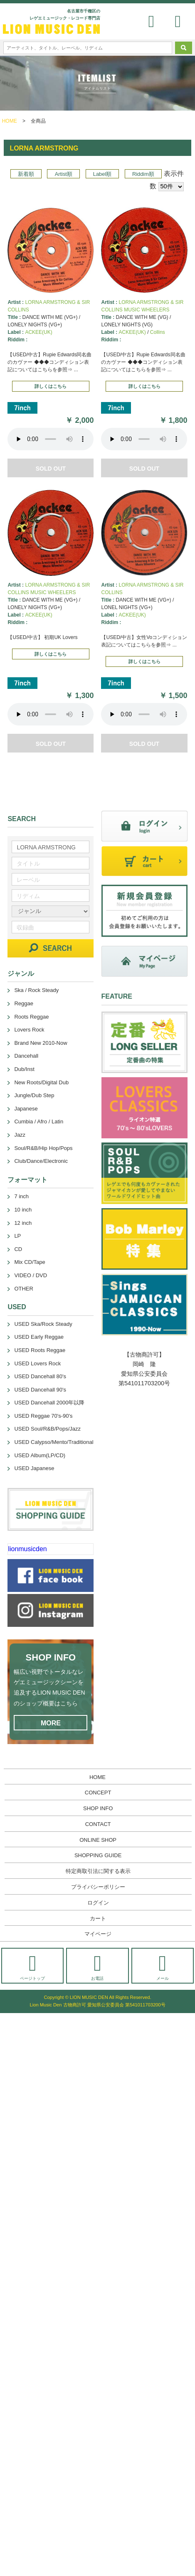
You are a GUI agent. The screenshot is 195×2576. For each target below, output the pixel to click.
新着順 (26, 174)
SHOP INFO (98, 1808)
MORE (51, 1723)
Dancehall (26, 1056)
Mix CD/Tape (29, 1262)
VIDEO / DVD (30, 1275)
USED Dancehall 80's (40, 1376)
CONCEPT (98, 1792)
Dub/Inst (24, 1069)
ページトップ (32, 1967)
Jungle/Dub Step (34, 1095)
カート (98, 1918)
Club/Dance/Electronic (41, 1161)
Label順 (102, 174)
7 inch (21, 1196)
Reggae (23, 1003)
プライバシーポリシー (98, 1887)
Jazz (19, 1135)
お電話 (97, 1967)
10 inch (23, 1210)
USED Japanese (34, 1468)
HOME (9, 121)
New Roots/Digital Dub (41, 1082)
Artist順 (63, 174)
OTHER (23, 1289)
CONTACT (98, 1824)
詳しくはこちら (51, 386)
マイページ (97, 1934)
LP (17, 1236)
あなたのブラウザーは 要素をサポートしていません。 (50, 439)
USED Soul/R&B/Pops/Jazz (47, 1429)
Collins (157, 332)
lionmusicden (27, 1548)
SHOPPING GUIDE (97, 1855)
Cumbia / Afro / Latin (38, 1121)
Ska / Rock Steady (36, 990)
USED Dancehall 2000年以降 (49, 1402)
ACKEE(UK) (38, 332)
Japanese (25, 1108)
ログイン (98, 1903)
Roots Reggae (31, 1017)
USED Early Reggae (39, 1337)
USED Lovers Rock (37, 1363)
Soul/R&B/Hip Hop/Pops (43, 1148)
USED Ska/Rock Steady (43, 1324)
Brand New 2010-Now (40, 1043)
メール (162, 1967)
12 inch (23, 1223)
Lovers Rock (29, 1029)
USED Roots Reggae (39, 1350)
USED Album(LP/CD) (39, 1455)
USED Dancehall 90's (40, 1390)
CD (18, 1249)
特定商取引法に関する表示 (98, 1871)
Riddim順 (143, 174)
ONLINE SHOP (97, 1840)
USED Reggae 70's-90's (43, 1416)
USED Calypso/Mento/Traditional (53, 1442)
